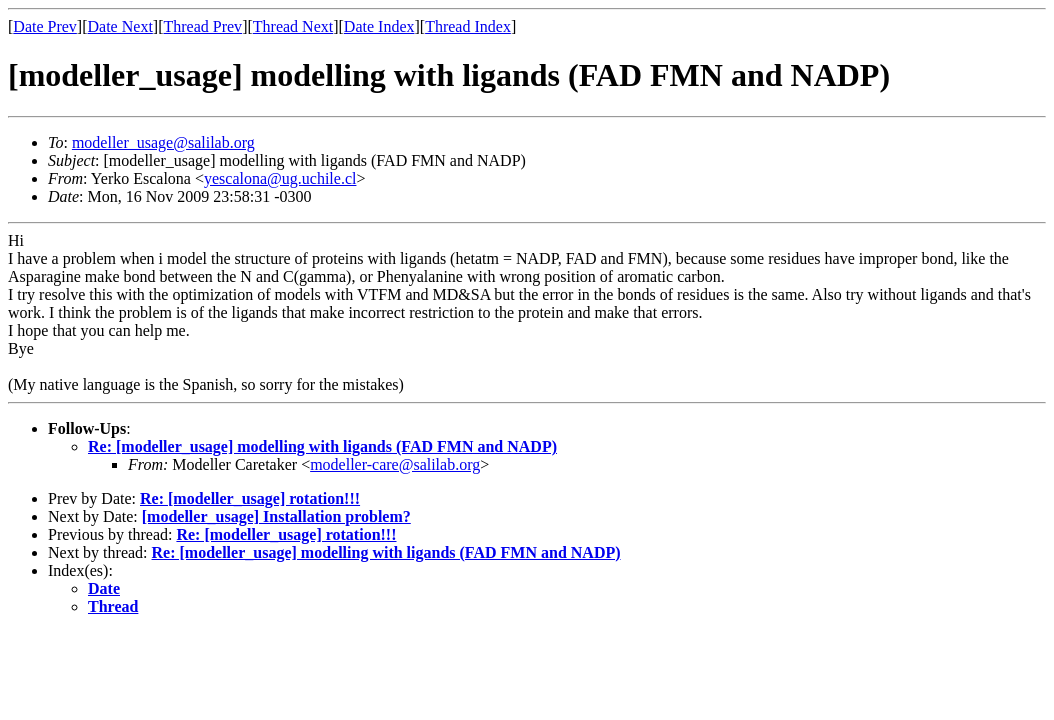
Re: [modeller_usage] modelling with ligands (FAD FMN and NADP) (322, 446)
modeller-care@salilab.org (395, 464)
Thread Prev (202, 26)
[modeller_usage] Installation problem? (276, 516)
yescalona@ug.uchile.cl (280, 178)
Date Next (120, 26)
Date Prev (45, 26)
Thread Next (293, 26)
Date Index (379, 26)
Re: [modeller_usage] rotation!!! (250, 498)
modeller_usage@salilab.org (163, 142)
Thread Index (468, 26)
